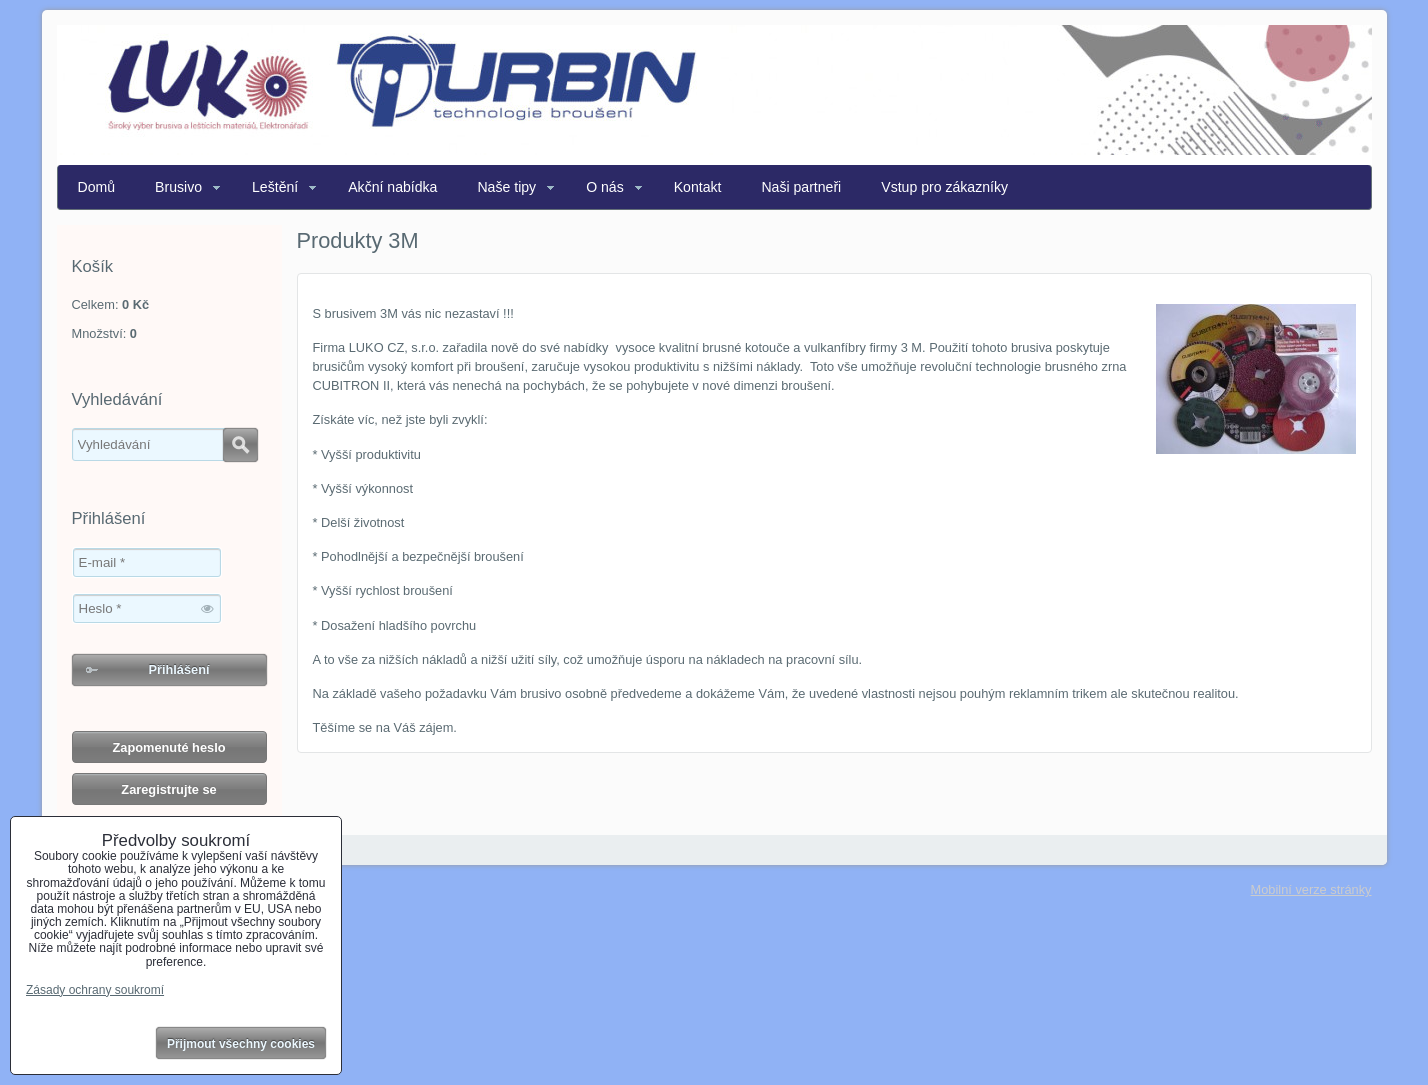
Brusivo (178, 187)
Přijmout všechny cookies (241, 1044)
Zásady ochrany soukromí (95, 990)
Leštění (275, 187)
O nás (605, 187)
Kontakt (698, 187)
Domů (97, 187)
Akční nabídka (392, 187)
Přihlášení (178, 669)
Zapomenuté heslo (168, 747)
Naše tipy (506, 187)
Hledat (240, 445)
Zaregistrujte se (168, 789)
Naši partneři (801, 187)
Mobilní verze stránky (1311, 889)
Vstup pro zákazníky (944, 187)
